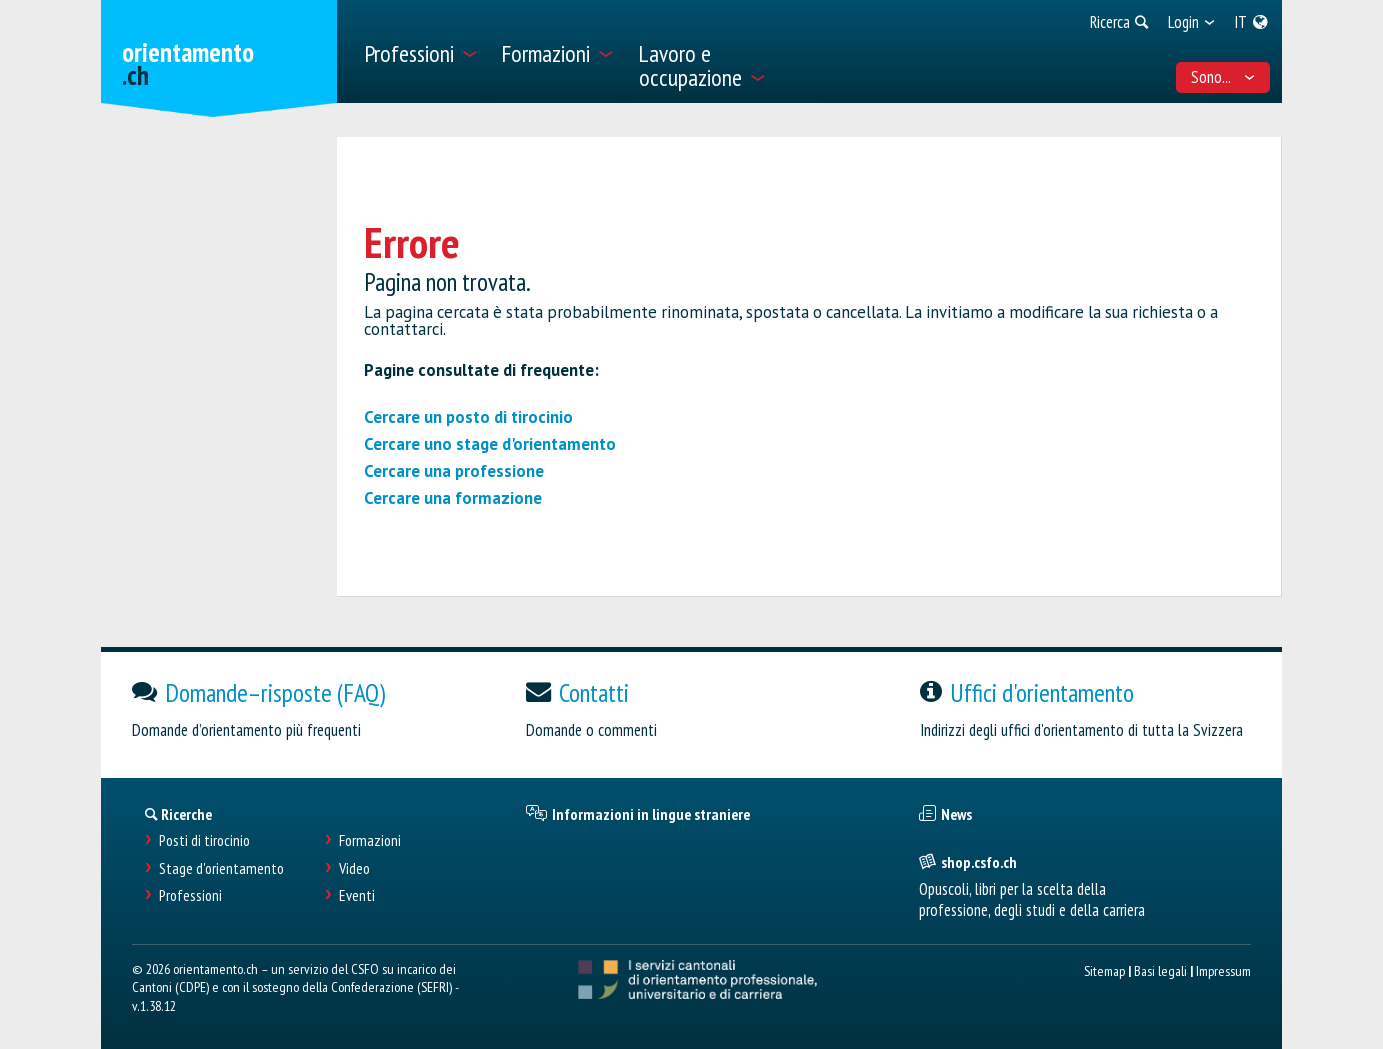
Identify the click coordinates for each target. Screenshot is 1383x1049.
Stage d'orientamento (221, 868)
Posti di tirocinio (204, 840)
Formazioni (370, 840)
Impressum (1223, 970)
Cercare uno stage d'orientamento (490, 444)
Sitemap (1104, 970)
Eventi (357, 895)
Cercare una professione (454, 471)
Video (354, 868)
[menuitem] (419, 51)
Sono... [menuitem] (1223, 77)
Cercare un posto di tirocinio (468, 417)
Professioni (190, 895)
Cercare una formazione (453, 498)
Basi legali (1160, 970)
